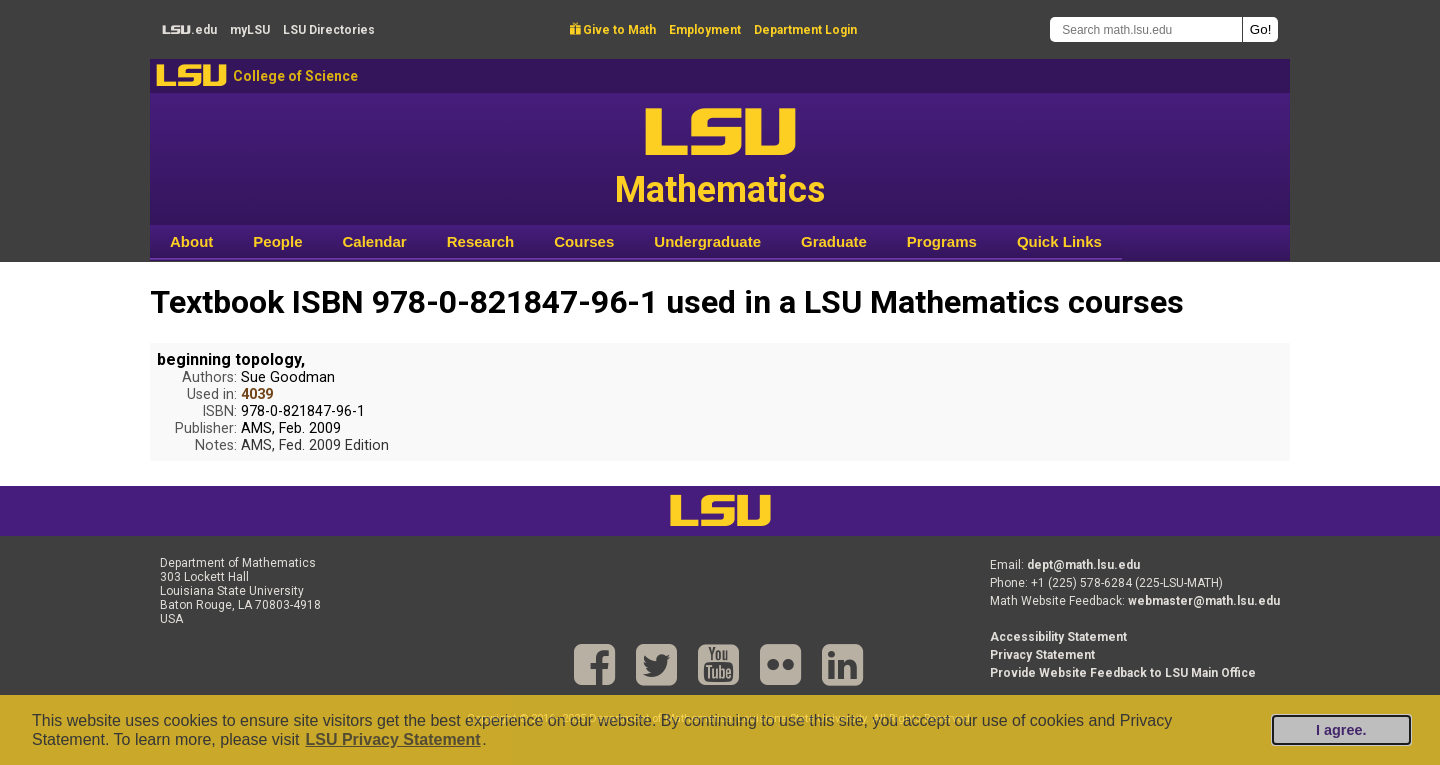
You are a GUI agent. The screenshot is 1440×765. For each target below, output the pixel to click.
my (250, 30)
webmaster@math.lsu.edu (1204, 601)
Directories (329, 30)
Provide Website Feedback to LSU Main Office (1123, 673)
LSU (191, 75)
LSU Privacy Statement (392, 739)
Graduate (834, 241)
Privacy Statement (1042, 655)
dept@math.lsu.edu (1083, 565)
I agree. (1341, 730)
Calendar (375, 241)
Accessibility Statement (1058, 637)
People (277, 241)
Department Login (805, 30)
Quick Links (1059, 241)
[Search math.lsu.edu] (1146, 29)
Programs (942, 241)
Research (481, 241)
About (191, 241)
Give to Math (613, 30)
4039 (257, 394)
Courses (584, 241)
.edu (189, 30)
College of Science (295, 76)
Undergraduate (707, 241)
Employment (705, 30)
